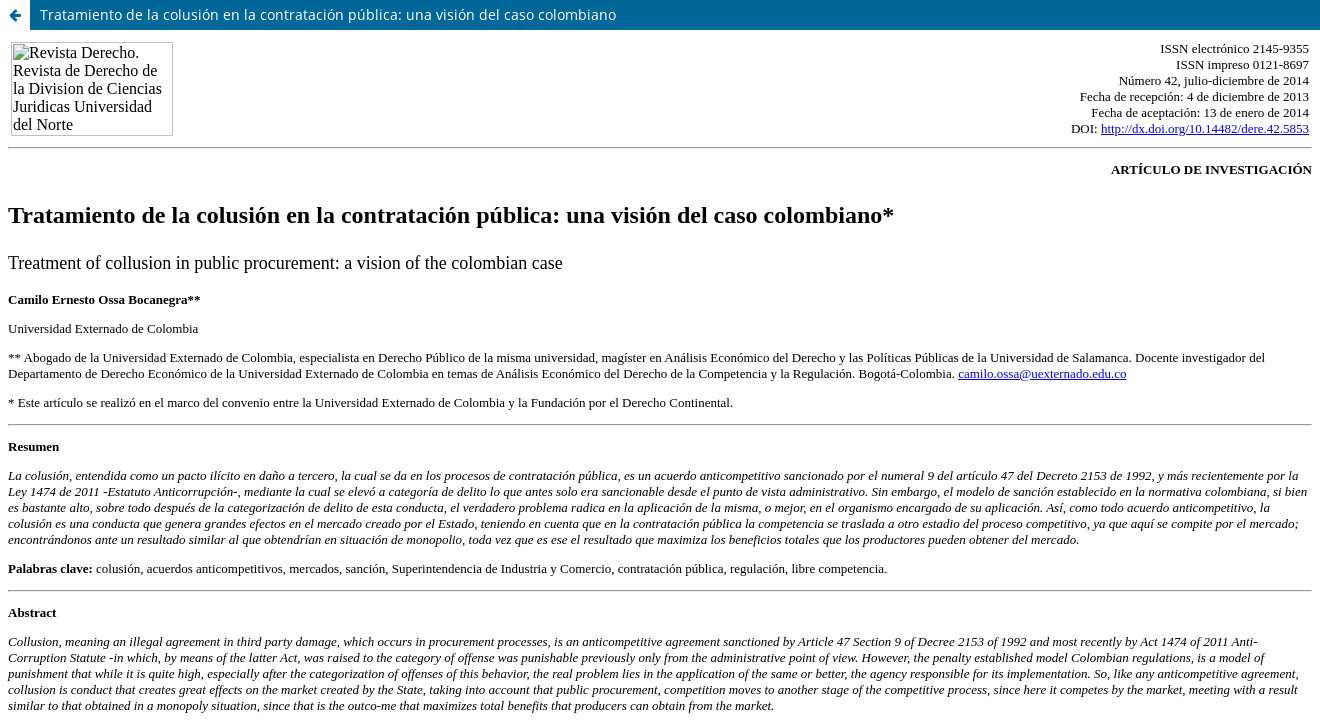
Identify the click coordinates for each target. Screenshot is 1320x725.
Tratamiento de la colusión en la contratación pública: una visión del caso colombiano (328, 14)
